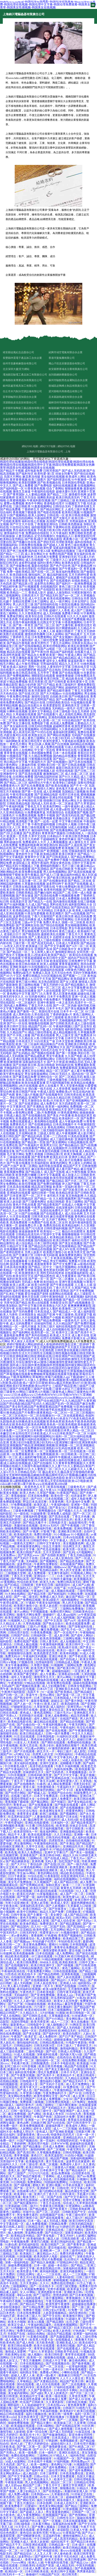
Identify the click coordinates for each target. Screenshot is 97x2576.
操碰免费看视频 (19, 2422)
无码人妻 (51, 1861)
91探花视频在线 (14, 1228)
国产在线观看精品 (65, 1246)
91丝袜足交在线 (82, 2494)
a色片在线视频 (28, 1085)
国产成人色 (25, 2090)
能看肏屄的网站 (44, 1790)
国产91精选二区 (79, 2446)
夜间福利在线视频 (29, 1989)
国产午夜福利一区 (71, 568)
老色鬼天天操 (65, 788)
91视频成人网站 (20, 809)
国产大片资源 (56, 1062)
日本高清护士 (9, 1189)
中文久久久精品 (82, 1733)
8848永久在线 (49, 1962)
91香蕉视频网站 (72, 622)
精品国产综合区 (20, 898)
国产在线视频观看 (37, 1980)
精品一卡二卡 (44, 1258)
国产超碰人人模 (53, 545)
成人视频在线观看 (63, 1590)
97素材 (30, 1602)
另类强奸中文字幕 (12, 2161)
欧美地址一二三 (50, 1231)
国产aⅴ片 (70, 1620)
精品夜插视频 (53, 1299)
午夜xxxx (55, 2532)
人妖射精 (19, 2431)
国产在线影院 (46, 589)
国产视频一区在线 (29, 1047)
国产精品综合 (23, 2553)
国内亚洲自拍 (78, 2313)
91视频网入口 (17, 1620)
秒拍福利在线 (65, 1065)
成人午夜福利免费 (71, 1121)
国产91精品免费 (33, 2307)
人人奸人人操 (83, 1278)
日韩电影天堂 (58, 1522)
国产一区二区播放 (62, 1278)
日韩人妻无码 (49, 1641)
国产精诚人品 (37, 1793)
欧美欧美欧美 (68, 1962)
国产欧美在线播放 (57, 785)
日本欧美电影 (46, 1992)
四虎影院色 (56, 1840)
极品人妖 (53, 2238)
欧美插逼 (83, 2063)
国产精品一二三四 (12, 553)
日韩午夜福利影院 (81, 2301)
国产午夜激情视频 (81, 1730)
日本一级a (35, 2220)
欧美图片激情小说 (55, 1252)
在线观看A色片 (27, 2191)
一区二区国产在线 (50, 2197)
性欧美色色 (7, 2342)
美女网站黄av (75, 2018)
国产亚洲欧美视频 (62, 2131)
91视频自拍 (32, 2259)
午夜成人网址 (74, 654)
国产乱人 (23, 2464)
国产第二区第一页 (29, 2446)
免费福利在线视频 (47, 1680)
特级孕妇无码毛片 (63, 2134)
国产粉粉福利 (57, 1593)
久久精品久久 (9, 999)
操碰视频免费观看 (26, 2411)
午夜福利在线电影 (43, 491)
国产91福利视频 (14, 904)
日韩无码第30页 (44, 2045)
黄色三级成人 (68, 931)
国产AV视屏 (31, 1531)
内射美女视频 (71, 530)
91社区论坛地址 (28, 1810)
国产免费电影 (43, 485)
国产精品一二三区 (65, 758)
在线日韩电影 (56, 1201)
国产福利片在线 (11, 1840)
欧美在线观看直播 (33, 1082)
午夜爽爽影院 (19, 690)
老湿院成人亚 (22, 862)
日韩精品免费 (58, 2223)
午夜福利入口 (23, 1588)
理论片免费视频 (52, 2259)
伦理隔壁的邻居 (68, 2140)
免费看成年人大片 (34, 842)
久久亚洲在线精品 (12, 812)
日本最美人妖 (63, 910)
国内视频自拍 (43, 1240)
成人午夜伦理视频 (72, 1870)
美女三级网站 (74, 1201)
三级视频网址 (19, 2286)
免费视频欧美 (69, 2440)
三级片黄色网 (35, 1778)
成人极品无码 (31, 1959)
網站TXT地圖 (47, 446)
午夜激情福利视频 (52, 1644)
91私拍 (81, 1998)
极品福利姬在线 (57, 574)
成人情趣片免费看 (27, 969)
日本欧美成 (8, 2446)
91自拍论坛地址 (20, 527)
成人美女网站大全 (36, 553)
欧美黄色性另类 (50, 619)
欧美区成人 (42, 1504)
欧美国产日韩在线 (20, 2538)
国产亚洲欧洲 (22, 2449)
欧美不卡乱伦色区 (67, 2556)
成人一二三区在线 (49, 2274)
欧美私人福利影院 (84, 910)
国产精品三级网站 (77, 2506)
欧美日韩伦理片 (32, 741)
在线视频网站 (86, 485)
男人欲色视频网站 (55, 871)
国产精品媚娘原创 (18, 1861)
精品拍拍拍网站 (23, 518)
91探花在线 (83, 2431)
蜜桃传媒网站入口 (75, 2535)
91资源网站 (73, 2206)
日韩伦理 (63, 2188)
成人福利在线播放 (84, 1837)
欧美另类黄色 (50, 1068)
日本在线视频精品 (32, 2363)
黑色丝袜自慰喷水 (43, 1739)
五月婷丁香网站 (56, 1219)
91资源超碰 (12, 2206)
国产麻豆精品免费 (24, 1076)
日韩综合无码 (62, 506)
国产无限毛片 (62, 518)
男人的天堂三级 (23, 604)
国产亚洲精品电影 (46, 794)
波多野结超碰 (27, 562)
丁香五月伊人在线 (40, 1005)
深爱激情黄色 (26, 2134)
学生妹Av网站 (26, 1873)
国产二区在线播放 (74, 2384)
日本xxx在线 (48, 1647)
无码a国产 (8, 1686)
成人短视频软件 (57, 1148)
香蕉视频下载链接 (24, 512)
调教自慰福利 (17, 1567)
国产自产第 (16, 2003)
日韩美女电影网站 (80, 1686)
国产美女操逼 (25, 895)
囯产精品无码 (49, 595)
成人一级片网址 (60, 601)
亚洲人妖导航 (40, 1902)
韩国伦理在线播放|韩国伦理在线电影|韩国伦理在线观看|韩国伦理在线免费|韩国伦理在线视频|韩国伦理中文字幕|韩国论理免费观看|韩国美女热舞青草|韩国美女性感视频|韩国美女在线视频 (47, 464)
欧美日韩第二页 (54, 678)
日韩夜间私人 (75, 833)
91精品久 (83, 2488)
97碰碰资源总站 (22, 1706)
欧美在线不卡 (27, 1974)
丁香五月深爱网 (81, 690)
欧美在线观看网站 (59, 598)
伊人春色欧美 (63, 2553)
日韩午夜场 (18, 1914)
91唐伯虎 (11, 2244)
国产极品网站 (40, 1801)
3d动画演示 (87, 1929)
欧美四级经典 (70, 1703)
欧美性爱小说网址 (33, 1017)
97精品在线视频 (35, 1683)
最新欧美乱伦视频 (53, 934)
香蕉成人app (65, 1995)
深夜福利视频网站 (82, 2158)
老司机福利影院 (29, 2244)
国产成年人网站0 (82, 1635)
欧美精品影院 (53, 539)
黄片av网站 (21, 1611)
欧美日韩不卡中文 (76, 1017)
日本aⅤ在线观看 (74, 1537)
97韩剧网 (52, 2440)
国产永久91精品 (42, 2039)
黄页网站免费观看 (12, 610)
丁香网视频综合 (46, 1510)
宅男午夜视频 (56, 2289)
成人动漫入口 (71, 1174)
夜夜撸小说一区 (73, 539)
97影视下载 (48, 1531)
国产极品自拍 (25, 649)
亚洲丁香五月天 (85, 2009)
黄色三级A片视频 (27, 1094)
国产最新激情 (9, 984)
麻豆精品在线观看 (46, 1721)
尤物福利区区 (13, 1068)
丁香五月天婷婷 (84, 631)
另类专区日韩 (44, 1585)
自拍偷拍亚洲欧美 (46, 1870)
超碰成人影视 (40, 1920)
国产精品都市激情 (59, 690)
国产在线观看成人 (52, 1213)
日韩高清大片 (30, 595)
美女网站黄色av (10, 2473)
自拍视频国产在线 (52, 2214)
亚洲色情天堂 (71, 705)
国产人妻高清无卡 (40, 937)
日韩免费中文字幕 (80, 961)
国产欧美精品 (64, 1692)
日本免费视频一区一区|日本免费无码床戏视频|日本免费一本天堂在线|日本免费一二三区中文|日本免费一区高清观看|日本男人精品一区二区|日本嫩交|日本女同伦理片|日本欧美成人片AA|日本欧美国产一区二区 (48, 1430)
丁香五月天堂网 (22, 1576)
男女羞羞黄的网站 (58, 2512)
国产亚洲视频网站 (78, 1100)
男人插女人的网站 (80, 1163)
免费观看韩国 (68, 1068)
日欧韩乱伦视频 (77, 2402)
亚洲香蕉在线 (33, 1270)
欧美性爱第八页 (68, 1781)
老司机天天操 (56, 1195)
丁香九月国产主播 (12, 1561)
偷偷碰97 (32, 2574)
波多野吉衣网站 (44, 583)
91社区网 (88, 2425)
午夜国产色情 (43, 2116)
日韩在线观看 (83, 1207)
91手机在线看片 (73, 2185)
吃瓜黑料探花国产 (20, 1816)
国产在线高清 (86, 1326)
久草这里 (89, 2298)
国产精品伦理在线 (13, 2280)
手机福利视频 (49, 2411)
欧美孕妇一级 (23, 2194)
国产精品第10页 (23, 583)
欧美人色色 (28, 1492)
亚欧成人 (11, 2556)
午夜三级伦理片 (77, 2214)
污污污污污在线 (39, 2173)
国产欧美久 (53, 1968)
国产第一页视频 (66, 1053)
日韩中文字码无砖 (46, 779)
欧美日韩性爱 (54, 2354)
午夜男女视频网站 (43, 1207)
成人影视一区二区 (49, 720)
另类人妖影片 (33, 1252)
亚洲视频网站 (9, 1085)
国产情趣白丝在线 (24, 542)
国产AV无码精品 (42, 910)
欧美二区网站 (29, 1166)
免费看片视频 (32, 2310)
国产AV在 (75, 2093)
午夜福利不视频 (11, 2301)
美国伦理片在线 (49, 1011)
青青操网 (37, 1935)
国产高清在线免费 (46, 895)
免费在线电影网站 (23, 2455)
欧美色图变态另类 (46, 1653)
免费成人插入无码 (52, 1596)
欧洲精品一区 (9, 1326)
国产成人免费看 (23, 485)
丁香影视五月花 (17, 598)
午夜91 (38, 1703)
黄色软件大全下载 (27, 854)
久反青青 (80, 2422)
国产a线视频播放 (80, 1302)
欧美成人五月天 (60, 1335)
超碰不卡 (46, 1849)
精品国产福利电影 (62, 652)
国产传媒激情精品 (55, 2434)
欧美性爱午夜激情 (58, 2304)
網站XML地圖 (30, 446)
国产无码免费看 (23, 1311)
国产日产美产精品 (71, 2036)
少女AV (68, 2099)
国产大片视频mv (51, 693)
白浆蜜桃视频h (16, 500)
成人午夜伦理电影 (27, 663)
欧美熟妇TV (68, 2411)
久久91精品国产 (63, 1323)
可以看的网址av (36, 2428)
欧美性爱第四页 (81, 726)
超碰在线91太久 (62, 2443)
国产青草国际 (16, 494)
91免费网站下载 (42, 1757)
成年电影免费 (33, 470)
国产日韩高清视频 (74, 764)
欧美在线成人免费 (55, 2399)
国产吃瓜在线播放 (49, 1549)
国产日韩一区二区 (12, 1694)
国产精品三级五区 (60, 2327)
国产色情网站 (83, 2039)
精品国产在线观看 (76, 2066)
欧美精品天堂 (58, 1109)
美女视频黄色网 (74, 1543)
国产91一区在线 (17, 1023)
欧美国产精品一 (58, 955)
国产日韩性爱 (57, 681)
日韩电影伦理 (65, 607)
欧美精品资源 (65, 1192)
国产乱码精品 (22, 1053)
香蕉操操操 (19, 1495)
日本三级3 (6, 2072)
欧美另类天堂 (77, 1252)
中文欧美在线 (9, 1905)
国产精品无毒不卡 (35, 1522)
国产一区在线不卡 (66, 1632)
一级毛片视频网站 (65, 1267)
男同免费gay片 (81, 2461)
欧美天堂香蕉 (54, 2559)
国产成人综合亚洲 (63, 1920)
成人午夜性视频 (76, 1172)
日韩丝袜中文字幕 (52, 1038)
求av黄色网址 (20, 1935)
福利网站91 (76, 2247)
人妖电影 (32, 1638)
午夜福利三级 (40, 1590)
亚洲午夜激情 (46, 1002)
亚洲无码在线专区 (19, 1169)
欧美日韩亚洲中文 (43, 1965)
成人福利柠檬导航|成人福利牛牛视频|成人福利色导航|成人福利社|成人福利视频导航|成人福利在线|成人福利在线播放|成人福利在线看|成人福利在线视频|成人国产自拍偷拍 (47, 1460)
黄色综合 (26, 2532)
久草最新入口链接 (24, 987)
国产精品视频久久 (77, 984)
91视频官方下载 (75, 503)
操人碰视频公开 (58, 2024)
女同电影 (10, 2378)
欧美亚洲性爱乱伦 (43, 2027)
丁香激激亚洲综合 (46, 524)
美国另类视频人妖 (43, 770)
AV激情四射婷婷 (59, 1748)
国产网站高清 (20, 1579)
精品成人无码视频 (12, 1056)
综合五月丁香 (40, 1617)
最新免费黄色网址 (71, 1255)
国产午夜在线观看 (62, 1284)
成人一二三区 (60, 2021)
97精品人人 (61, 2455)
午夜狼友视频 (14, 2482)
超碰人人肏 (19, 1819)
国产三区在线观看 (37, 1998)
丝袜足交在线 (78, 1825)
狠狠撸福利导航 (42, 1528)
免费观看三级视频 (32, 2102)
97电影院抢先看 (11, 2197)
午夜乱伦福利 (22, 699)
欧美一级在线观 (56, 2396)
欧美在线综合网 (36, 2009)
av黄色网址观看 (23, 1112)
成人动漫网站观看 (35, 1519)
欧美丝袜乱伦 (49, 1281)
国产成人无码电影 (69, 2027)
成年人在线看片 (49, 1085)
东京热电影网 (74, 1195)
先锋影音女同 (59, 1302)
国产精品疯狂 (83, 1692)
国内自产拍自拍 (78, 958)
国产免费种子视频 (56, 860)
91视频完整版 (9, 2102)
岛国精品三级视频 (74, 791)
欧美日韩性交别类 (68, 589)
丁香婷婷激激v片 (61, 1014)
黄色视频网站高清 (34, 2247)
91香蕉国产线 (72, 2532)
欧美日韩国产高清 (29, 1552)
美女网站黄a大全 (36, 1127)
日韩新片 (69, 2408)
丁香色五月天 (33, 806)
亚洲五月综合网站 (33, 1070)
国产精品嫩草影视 (49, 2408)
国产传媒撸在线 (20, 565)
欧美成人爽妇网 (11, 2146)
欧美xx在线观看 (38, 1302)
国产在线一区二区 (43, 571)
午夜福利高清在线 (13, 1971)
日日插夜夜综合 (25, 1938)
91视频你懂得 (70, 1932)
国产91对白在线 (41, 732)
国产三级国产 (17, 2173)
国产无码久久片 (79, 1228)
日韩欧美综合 (25, 949)
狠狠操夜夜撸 (74, 488)
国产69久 (37, 1498)
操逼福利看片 (77, 660)
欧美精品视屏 (49, 854)
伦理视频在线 (17, 2220)
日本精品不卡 (56, 836)
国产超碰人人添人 (32, 2512)
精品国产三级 (32, 2485)
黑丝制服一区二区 (12, 1329)
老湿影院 (63, 2529)
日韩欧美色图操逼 (71, 524)
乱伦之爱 (72, 2321)
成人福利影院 (86, 1311)
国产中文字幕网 (54, 946)
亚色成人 (42, 2131)
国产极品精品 (55, 1180)
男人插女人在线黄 (23, 1341)
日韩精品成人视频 (67, 1662)
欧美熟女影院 (71, 562)
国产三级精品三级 (63, 500)
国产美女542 (57, 1507)
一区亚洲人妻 (81, 1671)
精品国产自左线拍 (49, 669)
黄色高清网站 (56, 1127)
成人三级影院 (83, 1293)
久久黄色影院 (55, 2402)
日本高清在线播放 (16, 1267)
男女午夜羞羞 (55, 1056)
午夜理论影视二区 (12, 1602)
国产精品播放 (32, 2146)
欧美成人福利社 (17, 666)
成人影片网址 (86, 1133)
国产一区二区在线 (52, 2366)
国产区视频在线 (76, 1047)
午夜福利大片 (37, 761)
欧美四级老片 (79, 978)
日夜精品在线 (55, 2229)
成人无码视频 (23, 1983)
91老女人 (20, 1742)
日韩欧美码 (27, 2565)
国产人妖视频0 (56, 1905)
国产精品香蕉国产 (49, 1204)
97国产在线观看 (17, 758)
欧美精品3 (86, 2128)
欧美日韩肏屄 (62, 1240)
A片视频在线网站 (82, 738)
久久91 (45, 2283)
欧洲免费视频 (83, 583)
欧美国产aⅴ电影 (44, 649)
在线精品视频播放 (16, 1888)
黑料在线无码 (59, 904)
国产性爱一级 (26, 1897)
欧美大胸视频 (73, 1154)
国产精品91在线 (35, 702)
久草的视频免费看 (40, 753)
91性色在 (11, 1974)
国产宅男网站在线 (32, 1885)
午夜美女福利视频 (48, 1602)
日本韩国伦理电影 (74, 482)
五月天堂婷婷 (52, 1552)
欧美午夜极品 (30, 874)
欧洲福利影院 (23, 1870)
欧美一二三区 (72, 1885)
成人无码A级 (69, 1819)
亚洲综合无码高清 (36, 1109)
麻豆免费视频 (17, 2113)
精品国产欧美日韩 (72, 2381)
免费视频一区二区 (82, 1106)
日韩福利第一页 (42, 1635)
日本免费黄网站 (41, 637)
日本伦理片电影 (11, 2440)
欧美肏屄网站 (52, 806)
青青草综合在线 (66, 750)
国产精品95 (59, 1980)
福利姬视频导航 (41, 527)
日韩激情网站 (16, 559)
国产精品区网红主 (52, 509)
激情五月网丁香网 (43, 2419)
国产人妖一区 (23, 1703)
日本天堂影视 (65, 1041)
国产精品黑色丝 (44, 1276)
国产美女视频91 (63, 637)
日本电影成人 (77, 1507)
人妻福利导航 (27, 764)
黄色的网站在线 (48, 1873)
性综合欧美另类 (28, 1582)
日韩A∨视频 (8, 1662)
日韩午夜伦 (68, 2194)
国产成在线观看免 (52, 2217)
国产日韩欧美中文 (65, 949)
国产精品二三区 (57, 494)
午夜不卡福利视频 (67, 1766)
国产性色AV (87, 2509)
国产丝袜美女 (58, 1908)
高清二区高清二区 (52, 2497)
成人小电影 (88, 1897)
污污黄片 (40, 2006)
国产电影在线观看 (49, 512)
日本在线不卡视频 (40, 2461)
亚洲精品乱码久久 (75, 2137)
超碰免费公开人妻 (30, 1225)
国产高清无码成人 (43, 943)
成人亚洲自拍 (64, 1558)
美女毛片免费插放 (20, 1882)
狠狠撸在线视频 (38, 1023)
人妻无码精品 (25, 536)
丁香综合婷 (35, 1864)
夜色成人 (26, 1712)
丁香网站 (49, 2176)
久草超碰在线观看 (24, 714)
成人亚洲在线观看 (19, 1059)
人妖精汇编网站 (85, 2235)
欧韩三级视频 (49, 1813)
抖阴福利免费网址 (56, 2182)
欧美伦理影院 (27, 568)
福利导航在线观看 (50, 1166)
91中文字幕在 (9, 2512)
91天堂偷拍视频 (56, 827)
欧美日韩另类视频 (77, 836)
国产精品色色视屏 (72, 1561)
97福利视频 (62, 2461)
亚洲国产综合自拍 (60, 1793)
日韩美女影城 (69, 1151)
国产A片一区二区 (77, 946)
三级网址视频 (72, 1638)
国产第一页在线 (32, 791)
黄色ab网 (23, 2122)
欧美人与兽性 (9, 1314)
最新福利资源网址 (65, 732)
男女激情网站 (23, 1843)
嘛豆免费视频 (50, 1629)
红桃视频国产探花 (55, 2515)
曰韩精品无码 (35, 2226)
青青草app (20, 1804)
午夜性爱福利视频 (43, 824)
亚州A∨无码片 (50, 1525)
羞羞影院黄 (8, 2535)
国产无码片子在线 (26, 1558)
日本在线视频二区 (57, 1498)
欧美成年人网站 (76, 476)
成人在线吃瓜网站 (71, 714)
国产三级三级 (81, 2307)
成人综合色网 (74, 1213)
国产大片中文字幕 (66, 1775)
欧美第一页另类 (17, 836)
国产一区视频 (52, 2521)
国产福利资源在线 (59, 479)
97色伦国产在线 (29, 1338)
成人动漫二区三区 (77, 773)
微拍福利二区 (37, 574)
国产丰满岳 (67, 1843)
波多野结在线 (22, 916)
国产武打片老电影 (77, 1270)
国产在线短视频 (69, 672)
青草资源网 (87, 2048)
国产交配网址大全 (54, 1047)
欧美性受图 (41, 1929)
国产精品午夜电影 (19, 643)
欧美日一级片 (66, 1650)
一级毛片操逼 (27, 1326)
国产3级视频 (65, 1965)
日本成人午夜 (79, 2529)
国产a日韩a (44, 2330)
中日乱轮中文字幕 (23, 1549)
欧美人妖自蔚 (13, 1201)
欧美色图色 (8, 2497)
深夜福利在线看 (47, 2054)
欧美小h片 (49, 2568)
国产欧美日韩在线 (59, 877)
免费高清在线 (52, 1225)
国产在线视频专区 (51, 1094)
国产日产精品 (46, 684)
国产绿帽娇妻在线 (29, 2535)
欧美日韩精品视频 (75, 2547)
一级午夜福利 (71, 806)
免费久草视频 (34, 1154)
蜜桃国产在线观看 (68, 577)
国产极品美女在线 (80, 966)
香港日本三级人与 (29, 2315)
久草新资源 (41, 1706)
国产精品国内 (20, 1926)
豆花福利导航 (52, 2535)
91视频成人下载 (29, 865)
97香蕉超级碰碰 (32, 958)
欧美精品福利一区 (20, 2348)
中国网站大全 (19, 1088)
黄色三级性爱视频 (33, 1180)
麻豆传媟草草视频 (62, 1216)
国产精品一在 (43, 1198)
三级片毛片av (63, 1712)
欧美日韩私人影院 (12, 2226)
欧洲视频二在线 (57, 851)
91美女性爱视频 (35, 913)
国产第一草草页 (23, 625)
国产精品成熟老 (35, 1056)
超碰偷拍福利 (61, 1671)
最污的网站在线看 (51, 2191)
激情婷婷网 (38, 2149)
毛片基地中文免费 (78, 1501)
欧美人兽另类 (84, 1519)
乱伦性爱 (46, 1947)
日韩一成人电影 (81, 892)
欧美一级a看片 (47, 2375)
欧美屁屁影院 (59, 961)
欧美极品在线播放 (24, 990)
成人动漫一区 (16, 851)
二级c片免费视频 (45, 1112)
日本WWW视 (59, 2143)
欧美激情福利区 (44, 2277)
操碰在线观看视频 (85, 1683)
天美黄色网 (56, 1501)
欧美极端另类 (35, 2161)
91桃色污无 (84, 2408)
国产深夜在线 (46, 886)
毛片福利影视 (13, 678)
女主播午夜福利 (59, 1573)
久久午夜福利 (59, 533)
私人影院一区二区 (26, 2488)
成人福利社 (58, 1706)
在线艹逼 (60, 1588)
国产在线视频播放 (72, 1807)
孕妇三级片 (65, 1751)
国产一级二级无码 (26, 1596)
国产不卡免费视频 (82, 1290)
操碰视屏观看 (40, 1290)
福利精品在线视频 (82, 744)
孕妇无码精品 (19, 1097)
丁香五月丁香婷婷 (23, 1781)
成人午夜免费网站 (29, 2515)
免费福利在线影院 (37, 533)
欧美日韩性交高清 (81, 2220)
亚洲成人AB (68, 1983)
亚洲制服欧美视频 (12, 1825)
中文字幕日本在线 (71, 1050)
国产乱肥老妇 (32, 833)
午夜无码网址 (78, 1724)
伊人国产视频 (71, 1183)
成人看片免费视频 (83, 1070)
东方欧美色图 (45, 2342)
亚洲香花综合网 (69, 1674)
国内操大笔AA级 (39, 550)
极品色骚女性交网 (77, 2191)
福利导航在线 (22, 1290)
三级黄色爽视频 (23, 1510)
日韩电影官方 (9, 2298)
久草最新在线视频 (33, 883)
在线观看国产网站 (34, 1148)
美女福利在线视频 (53, 476)
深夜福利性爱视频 (71, 640)
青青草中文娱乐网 (49, 1537)
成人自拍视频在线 (58, 1329)
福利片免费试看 (76, 1959)
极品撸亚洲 (36, 1819)
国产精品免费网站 (83, 857)
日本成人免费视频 (68, 898)
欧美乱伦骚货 (39, 1888)
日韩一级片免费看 (58, 1733)
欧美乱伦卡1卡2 (31, 2434)
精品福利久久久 (26, 767)
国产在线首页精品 (58, 907)
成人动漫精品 (66, 2176)
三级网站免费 (73, 1665)
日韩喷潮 (27, 1585)
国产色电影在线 (48, 2550)
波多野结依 (25, 1564)
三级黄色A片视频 (64, 2167)
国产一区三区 (82, 1513)
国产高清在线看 (59, 1516)
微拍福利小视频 (50, 2081)
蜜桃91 (53, 1944)
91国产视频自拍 (28, 2140)
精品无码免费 (83, 916)
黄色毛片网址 (19, 744)
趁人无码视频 (52, 613)
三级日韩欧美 (22, 506)
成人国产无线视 (54, 1172)
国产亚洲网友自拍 (27, 925)
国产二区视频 (56, 2149)
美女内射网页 (27, 940)
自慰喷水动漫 (62, 937)
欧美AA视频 (36, 2321)
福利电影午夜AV (51, 1189)
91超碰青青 (38, 1513)
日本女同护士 (80, 601)
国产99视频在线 (79, 696)
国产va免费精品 (66, 699)
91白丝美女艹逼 (44, 1041)
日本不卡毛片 (55, 1008)
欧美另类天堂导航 (43, 1668)
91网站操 (26, 1899)
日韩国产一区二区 (84, 2512)
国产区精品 (12, 1585)
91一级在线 (22, 1513)
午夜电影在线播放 (74, 741)
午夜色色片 (28, 1992)
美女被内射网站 (77, 1709)
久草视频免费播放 (49, 2152)
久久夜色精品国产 (71, 729)
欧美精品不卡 (66, 2075)
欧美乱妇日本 (59, 1157)
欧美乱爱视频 (82, 2057)
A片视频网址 (85, 1552)
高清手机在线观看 (41, 1766)
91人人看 (82, 1891)
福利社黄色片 (25, 2105)
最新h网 (88, 1941)
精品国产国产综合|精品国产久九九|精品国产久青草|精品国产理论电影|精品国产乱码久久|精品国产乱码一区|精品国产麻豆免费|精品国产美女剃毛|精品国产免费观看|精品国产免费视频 (48, 1403)
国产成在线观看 (28, 2497)
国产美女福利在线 (16, 726)
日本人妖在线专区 (46, 1983)
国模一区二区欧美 (73, 922)
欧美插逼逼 (47, 1917)
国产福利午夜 (35, 2470)
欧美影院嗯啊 (27, 482)
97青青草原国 (23, 1608)
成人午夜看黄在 (66, 1276)
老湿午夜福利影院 (80, 1222)
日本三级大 (65, 2045)
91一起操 (47, 1692)
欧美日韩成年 (86, 2075)
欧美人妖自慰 (49, 1605)
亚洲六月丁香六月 (46, 2194)
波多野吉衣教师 (79, 559)
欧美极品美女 (62, 818)
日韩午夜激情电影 (52, 1296)
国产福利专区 (25, 473)
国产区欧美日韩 (73, 1189)
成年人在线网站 (23, 750)
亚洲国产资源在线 (26, 2250)
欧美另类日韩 (66, 2449)
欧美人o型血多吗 (36, 955)
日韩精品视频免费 (49, 848)
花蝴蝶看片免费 (71, 1763)
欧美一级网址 (40, 2464)
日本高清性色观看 (29, 2399)
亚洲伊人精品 (77, 1157)
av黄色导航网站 (50, 2200)
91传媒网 (6, 1953)
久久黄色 (89, 2164)
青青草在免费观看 (49, 2509)
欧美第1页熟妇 (59, 1290)
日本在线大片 (84, 2428)
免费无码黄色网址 (72, 2253)
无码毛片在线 (49, 1050)
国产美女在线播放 (71, 1243)
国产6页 (65, 2096)
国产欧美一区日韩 (22, 1258)
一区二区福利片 (26, 1002)
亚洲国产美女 (37, 1097)
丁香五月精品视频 (79, 1555)
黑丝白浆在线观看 (23, 2529)
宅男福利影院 (49, 663)
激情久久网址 (46, 788)
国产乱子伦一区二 (73, 1629)
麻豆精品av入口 (47, 2253)
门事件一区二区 (29, 747)
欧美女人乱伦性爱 (66, 2001)
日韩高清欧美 (70, 2238)
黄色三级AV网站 (26, 981)
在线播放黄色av (10, 1017)
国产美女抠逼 (32, 2033)
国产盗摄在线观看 (61, 1899)
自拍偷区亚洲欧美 (12, 1846)
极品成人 (17, 2559)
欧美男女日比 (49, 1145)
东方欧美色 (8, 2515)
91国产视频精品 (17, 515)
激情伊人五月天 (26, 628)
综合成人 (69, 2203)
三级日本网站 (9, 747)
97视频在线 (26, 1662)
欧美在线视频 (56, 1486)
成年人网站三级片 (46, 1718)
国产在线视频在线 (34, 1115)
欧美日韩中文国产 (55, 958)
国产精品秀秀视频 (40, 818)
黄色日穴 (37, 2155)
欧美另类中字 (49, 1020)
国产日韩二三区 (84, 770)
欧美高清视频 (9, 2137)
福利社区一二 (31, 1068)
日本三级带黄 (49, 2473)
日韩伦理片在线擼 (26, 1709)
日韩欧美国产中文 (74, 2211)
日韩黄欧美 (74, 1911)
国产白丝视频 (60, 744)
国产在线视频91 (57, 761)
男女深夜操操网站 (36, 1073)
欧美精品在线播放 (83, 1082)
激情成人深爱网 (16, 2351)
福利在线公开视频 (33, 521)
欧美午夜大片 (29, 2087)
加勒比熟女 (53, 1885)
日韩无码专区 (29, 1932)
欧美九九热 (48, 1582)
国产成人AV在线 (80, 2399)
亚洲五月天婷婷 (31, 2369)
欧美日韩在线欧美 (27, 964)
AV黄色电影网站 (31, 1867)
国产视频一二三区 (75, 975)
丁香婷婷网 (19, 2143)
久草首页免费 (78, 2396)
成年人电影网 (22, 548)
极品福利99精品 (70, 874)
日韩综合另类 (80, 598)
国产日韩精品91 (78, 1109)
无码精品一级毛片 (64, 708)
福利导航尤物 (86, 1005)
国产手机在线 (78, 1656)
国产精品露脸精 (71, 1923)
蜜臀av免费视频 (14, 503)
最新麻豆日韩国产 (70, 2375)
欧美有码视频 (53, 889)
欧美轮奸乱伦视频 (23, 1689)
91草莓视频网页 (11, 1629)
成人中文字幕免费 (74, 987)
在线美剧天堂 (19, 901)
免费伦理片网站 (61, 1611)
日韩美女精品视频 (24, 886)
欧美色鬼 (11, 1852)
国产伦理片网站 (16, 1793)
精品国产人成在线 (71, 845)
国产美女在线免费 (83, 809)
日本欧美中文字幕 (52, 2170)
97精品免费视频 (17, 681)
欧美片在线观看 (44, 2345)
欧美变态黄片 (22, 928)
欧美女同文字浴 (23, 1276)
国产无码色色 (55, 1772)
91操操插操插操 (71, 1605)
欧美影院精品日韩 (49, 2268)
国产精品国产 (85, 1843)
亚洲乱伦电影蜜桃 (37, 1822)
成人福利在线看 (31, 2298)
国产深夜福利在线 (81, 1626)
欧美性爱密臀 (29, 1647)
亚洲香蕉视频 (22, 1207)
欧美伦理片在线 (10, 1070)
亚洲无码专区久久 (12, 996)
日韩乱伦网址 (26, 2274)
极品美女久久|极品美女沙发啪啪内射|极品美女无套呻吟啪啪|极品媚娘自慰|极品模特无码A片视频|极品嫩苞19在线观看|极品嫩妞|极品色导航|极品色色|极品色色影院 (48, 1475)
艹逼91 (32, 2351)
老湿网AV (23, 1920)
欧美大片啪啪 (17, 2321)
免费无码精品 (26, 2330)
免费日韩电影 (43, 1534)
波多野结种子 (55, 883)
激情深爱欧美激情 (55, 1950)
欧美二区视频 (49, 2164)
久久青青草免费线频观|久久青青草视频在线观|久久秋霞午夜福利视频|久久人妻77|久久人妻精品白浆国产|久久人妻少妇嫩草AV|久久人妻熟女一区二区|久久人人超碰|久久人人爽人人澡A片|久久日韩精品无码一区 (47, 1468)
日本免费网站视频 (27, 1050)
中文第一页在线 (44, 750)
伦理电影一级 (85, 1249)
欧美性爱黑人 (52, 741)
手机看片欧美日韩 (49, 530)
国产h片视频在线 (16, 2209)
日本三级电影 (62, 711)
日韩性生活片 (66, 2518)
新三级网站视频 (29, 984)
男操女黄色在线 (60, 862)
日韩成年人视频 (66, 824)
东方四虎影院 (68, 1103)
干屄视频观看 (39, 1611)
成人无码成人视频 (55, 2220)
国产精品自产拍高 (32, 2304)
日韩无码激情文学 (13, 2336)
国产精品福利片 (76, 2170)
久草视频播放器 (77, 1772)
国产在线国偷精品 (30, 646)
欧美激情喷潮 (13, 1062)
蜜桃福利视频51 (50, 865)
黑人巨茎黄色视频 (65, 993)
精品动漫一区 (83, 637)
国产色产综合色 (60, 565)
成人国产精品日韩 (66, 1882)
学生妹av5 (18, 1507)
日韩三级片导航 (86, 2277)
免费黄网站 (35, 2182)
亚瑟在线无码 (43, 1287)
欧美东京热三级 (10, 800)
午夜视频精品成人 (37, 1237)
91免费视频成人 (35, 1329)
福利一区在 (30, 2030)
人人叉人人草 (43, 2553)
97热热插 (79, 2330)
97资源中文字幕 (50, 1234)
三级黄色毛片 (76, 1486)
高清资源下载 (83, 1314)
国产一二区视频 (68, 2419)
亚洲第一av (32, 2119)
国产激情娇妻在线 (55, 2446)
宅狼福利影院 (77, 851)
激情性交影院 (40, 696)
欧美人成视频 (49, 964)
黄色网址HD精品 (11, 860)
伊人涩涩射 (16, 2259)
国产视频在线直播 (28, 1686)
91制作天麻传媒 (62, 1579)
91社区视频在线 (51, 975)
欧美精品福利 (71, 1225)
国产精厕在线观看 (19, 868)
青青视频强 (74, 2298)
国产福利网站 (22, 1332)
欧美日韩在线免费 (20, 2345)
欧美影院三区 (20, 1650)
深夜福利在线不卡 (34, 1062)
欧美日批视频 (86, 2411)
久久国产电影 (74, 1056)
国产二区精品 (10, 2289)
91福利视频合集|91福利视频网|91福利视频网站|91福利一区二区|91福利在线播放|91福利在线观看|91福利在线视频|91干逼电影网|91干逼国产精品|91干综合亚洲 (48, 1438)
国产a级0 (37, 2393)
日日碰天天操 (40, 961)
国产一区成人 (84, 1558)
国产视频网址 (49, 1561)
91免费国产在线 (38, 1222)
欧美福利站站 (59, 966)
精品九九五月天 (69, 663)
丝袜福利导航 (43, 1323)
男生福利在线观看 (24, 530)
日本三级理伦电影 (75, 2250)
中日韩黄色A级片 (16, 1766)
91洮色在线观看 (78, 1136)
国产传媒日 (59, 1801)
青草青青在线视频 (16, 753)
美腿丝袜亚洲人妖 (76, 2491)
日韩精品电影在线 (74, 940)
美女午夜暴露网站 (17, 1665)
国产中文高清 (53, 1620)
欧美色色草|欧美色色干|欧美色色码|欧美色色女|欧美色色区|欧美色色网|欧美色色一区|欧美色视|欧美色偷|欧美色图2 (48, 1424)
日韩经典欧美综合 (58, 702)
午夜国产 (17, 2036)
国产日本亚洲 (13, 1195)
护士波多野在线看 (54, 2119)
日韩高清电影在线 (20, 2006)
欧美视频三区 (71, 848)
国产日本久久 (71, 990)
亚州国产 (20, 2078)
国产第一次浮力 (25, 2188)
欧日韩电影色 (16, 889)
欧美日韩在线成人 (32, 1733)
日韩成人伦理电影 (70, 2051)
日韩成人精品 (13, 877)
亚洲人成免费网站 (57, 1715)
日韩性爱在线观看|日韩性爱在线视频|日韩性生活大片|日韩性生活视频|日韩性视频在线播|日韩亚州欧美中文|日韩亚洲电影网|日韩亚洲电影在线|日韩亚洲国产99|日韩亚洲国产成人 (47, 1355)
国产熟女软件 (23, 1697)
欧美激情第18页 (28, 1489)
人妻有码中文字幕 (59, 666)
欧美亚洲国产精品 (46, 1118)
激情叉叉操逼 (22, 491)
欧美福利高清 (23, 1534)
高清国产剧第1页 (57, 521)
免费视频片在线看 (12, 1127)
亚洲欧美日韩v (74, 2292)
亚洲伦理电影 (83, 1528)
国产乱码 (69, 1552)
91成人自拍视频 (75, 747)
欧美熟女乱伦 (37, 735)
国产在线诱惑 (46, 767)
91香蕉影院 (51, 1876)
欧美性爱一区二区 (43, 1332)
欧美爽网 (6, 1736)
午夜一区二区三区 (49, 987)
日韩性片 (84, 1986)
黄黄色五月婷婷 (71, 1888)
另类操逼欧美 (78, 521)
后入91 (35, 1926)
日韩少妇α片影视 (54, 2310)
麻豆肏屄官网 (40, 809)
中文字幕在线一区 (12, 2223)
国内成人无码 (40, 803)
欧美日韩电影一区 (78, 2012)
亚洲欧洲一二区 (50, 2250)
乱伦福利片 (52, 1819)
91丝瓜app (74, 1588)
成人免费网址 (46, 919)
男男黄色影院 (86, 2571)
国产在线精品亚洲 (68, 2425)
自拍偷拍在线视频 (78, 1840)
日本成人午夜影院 (68, 943)
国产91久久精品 (69, 776)
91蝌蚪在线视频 (17, 711)
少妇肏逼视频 (26, 2509)
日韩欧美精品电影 (19, 803)
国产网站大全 (40, 1579)
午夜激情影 (15, 1683)
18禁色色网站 (86, 2449)
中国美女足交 (86, 699)
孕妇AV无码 (35, 2069)
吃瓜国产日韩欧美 (32, 2402)
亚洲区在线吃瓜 (69, 2452)
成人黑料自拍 (22, 1014)
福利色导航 (78, 2455)
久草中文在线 (37, 836)
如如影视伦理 (78, 1522)
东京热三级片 (46, 1326)
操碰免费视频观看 (17, 1528)
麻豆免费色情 (14, 2009)
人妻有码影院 (65, 2277)
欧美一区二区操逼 (62, 803)
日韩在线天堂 (80, 666)
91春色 (41, 1784)
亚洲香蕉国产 (29, 1855)
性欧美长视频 (46, 1977)
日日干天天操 (42, 978)
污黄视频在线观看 (40, 758)
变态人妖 (7, 2526)
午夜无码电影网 (56, 2301)
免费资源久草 (49, 1923)
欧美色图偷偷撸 (24, 1953)
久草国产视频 (46, 1492)
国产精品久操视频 (43, 2262)
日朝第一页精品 (37, 1507)
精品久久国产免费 (52, 1911)
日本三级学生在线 (69, 1576)
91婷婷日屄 (67, 2226)
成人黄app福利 (67, 1614)
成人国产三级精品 (83, 610)
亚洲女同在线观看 (61, 797)
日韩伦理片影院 (19, 1632)
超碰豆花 (57, 1700)
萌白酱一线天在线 (40, 1088)
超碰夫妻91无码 (66, 491)
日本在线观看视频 (75, 2521)
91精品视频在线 (78, 1142)
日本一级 (40, 2265)
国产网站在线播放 (59, 735)
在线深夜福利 (65, 1207)
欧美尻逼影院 (54, 2155)
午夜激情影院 (86, 1124)
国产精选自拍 (31, 934)
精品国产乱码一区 (40, 1026)
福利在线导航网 (25, 2072)
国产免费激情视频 (40, 1567)
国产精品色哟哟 (49, 1974)
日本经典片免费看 (46, 556)
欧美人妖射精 (40, 2541)
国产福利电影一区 (12, 488)
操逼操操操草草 (29, 1231)
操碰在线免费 (86, 2518)
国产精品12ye (80, 2562)
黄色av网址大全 (72, 800)
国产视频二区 (16, 1299)
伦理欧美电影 (65, 542)
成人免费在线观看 (52, 747)
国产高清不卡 (46, 2075)
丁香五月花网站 (60, 643)
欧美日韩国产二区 (53, 2244)
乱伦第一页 (89, 1968)
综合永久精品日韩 (59, 1097)
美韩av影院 (75, 2107)
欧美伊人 (54, 1760)
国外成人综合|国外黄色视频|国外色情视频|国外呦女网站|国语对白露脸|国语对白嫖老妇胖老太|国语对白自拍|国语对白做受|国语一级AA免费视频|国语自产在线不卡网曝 (48, 1368)
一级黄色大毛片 (11, 2568)
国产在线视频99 (38, 797)
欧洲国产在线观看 (74, 1317)
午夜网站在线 (62, 527)
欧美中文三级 (65, 1332)
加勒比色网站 (36, 2333)
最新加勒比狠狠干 (68, 1745)
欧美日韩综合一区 (38, 2167)
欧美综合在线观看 (81, 955)
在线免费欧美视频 (74, 2060)
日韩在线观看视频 (65, 1971)
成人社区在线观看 (48, 2384)
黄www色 (43, 2134)
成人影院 (80, 1751)
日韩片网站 (81, 1917)
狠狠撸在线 (68, 2488)
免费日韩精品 (31, 975)
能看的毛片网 (16, 2069)
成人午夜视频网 (66, 1133)
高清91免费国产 (29, 1189)
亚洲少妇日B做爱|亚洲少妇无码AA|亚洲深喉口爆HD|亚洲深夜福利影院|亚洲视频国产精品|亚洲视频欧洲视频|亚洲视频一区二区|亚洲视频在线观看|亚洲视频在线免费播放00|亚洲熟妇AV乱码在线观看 (48, 1445)
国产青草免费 (40, 1157)
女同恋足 (84, 2030)
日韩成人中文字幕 (55, 2360)
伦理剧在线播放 (47, 568)
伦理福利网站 (49, 729)
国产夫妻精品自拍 (46, 2381)
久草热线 (86, 1781)
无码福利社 (22, 1995)
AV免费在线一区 (74, 2087)
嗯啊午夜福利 (46, 628)
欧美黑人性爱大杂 (41, 2339)
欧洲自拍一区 (14, 2571)
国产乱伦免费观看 (33, 785)
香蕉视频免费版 (14, 1172)
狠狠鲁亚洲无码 (10, 660)
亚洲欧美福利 (19, 966)
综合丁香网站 (55, 488)
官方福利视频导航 (58, 1082)
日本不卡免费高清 (59, 996)
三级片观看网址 (86, 550)
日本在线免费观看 (29, 2313)
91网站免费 (76, 1593)
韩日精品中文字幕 (16, 761)
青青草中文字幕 (35, 857)
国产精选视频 (37, 687)
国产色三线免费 (17, 550)
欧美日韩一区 (24, 1680)
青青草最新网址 (69, 964)
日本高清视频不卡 (65, 1124)
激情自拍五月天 (75, 1130)
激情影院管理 (14, 2119)
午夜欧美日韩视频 (52, 2206)
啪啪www (60, 1567)
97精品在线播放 (64, 1849)
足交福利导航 (14, 1998)
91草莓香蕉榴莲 (77, 2369)
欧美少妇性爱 (40, 1284)
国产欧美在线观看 (43, 1035)
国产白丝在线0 (25, 1151)
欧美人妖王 (52, 1703)
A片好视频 (47, 2012)
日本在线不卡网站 (66, 2390)
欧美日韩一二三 (81, 518)
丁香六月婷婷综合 (37, 2443)
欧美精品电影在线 (20, 1721)
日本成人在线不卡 (66, 2503)
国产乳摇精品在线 (58, 1778)
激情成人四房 (87, 981)
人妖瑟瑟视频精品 (55, 2313)
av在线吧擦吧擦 (26, 669)
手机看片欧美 (20, 2063)
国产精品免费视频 (49, 1320)
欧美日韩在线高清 (12, 2428)
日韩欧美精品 (25, 892)
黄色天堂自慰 (30, 1296)
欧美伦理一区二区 (22, 2060)
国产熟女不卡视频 (12, 955)
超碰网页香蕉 (62, 726)
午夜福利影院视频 (39, 500)
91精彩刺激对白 (81, 592)
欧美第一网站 (55, 654)
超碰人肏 (14, 2107)
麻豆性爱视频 (74, 2003)
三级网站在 (35, 1858)
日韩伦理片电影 (66, 1059)
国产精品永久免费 (33, 654)
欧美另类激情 (37, 690)
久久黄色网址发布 (24, 788)
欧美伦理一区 (60, 1495)
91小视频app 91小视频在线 (72, 1534)
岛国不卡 (33, 1692)
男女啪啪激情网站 (77, 925)
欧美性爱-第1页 (44, 473)
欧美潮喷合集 (34, 889)
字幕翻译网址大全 (74, 999)
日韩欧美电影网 (16, 1879)
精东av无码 (64, 1917)
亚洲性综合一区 (47, 1076)
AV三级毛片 (28, 2550)
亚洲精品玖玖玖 (74, 1846)
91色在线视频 (23, 1891)
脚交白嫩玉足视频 (19, 708)
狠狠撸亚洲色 (27, 720)
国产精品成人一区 (65, 1311)
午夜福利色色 (25, 556)
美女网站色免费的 (20, 2096)
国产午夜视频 (70, 1525)
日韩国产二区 (80, 1097)
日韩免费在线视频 (30, 545)
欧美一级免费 (28, 2452)
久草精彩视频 (20, 1590)
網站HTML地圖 (66, 446)
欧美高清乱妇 (9, 940)
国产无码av (85, 1920)
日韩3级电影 (22, 2523)
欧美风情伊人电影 (46, 2256)
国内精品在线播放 (65, 756)
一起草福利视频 (77, 2366)
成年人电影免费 (82, 1498)
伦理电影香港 (16, 1237)
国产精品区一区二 (19, 952)
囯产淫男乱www (29, 1555)
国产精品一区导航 (36, 610)
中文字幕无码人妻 (66, 1757)
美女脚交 (56, 1914)
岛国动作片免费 (65, 2116)
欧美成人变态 (60, 1902)
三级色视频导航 (57, 1079)
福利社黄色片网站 (49, 562)
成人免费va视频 (18, 2494)
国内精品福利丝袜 (46, 776)
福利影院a (85, 1983)
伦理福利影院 (44, 1662)
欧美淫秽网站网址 (43, 1059)
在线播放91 (53, 1846)
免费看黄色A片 (10, 785)
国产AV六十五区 (11, 975)
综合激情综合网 (85, 1489)
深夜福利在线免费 (65, 2523)
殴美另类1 (30, 2197)
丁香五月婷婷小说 (52, 984)
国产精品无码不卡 (75, 2081)
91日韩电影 (18, 2182)
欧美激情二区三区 (71, 1308)
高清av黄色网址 (35, 1079)
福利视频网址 (70, 1599)
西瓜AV (75, 1540)
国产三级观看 (55, 1017)
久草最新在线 (60, 2494)
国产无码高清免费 (39, 2280)
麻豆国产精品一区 (78, 1596)
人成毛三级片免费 (77, 509)
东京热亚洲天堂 (28, 2417)
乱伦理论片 (72, 2259)
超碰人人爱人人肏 (23, 2375)
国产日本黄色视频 (81, 2295)
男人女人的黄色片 (56, 2393)
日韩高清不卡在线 (46, 1727)
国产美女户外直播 (59, 1115)
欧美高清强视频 (50, 1638)
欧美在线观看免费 (78, 1623)
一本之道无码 (65, 1002)
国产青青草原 (76, 2244)
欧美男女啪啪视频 (12, 2018)
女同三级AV (12, 2066)
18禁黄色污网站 (75, 969)
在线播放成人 (86, 1267)
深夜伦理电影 (86, 782)
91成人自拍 (8, 2500)
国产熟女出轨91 (53, 1623)
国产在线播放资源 (55, 880)
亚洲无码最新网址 (72, 2271)
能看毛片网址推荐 (29, 1614)
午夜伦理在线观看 (22, 794)
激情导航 (6, 2431)
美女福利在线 (83, 553)
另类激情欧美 (46, 1787)
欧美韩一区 (35, 2357)
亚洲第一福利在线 (85, 2333)
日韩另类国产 (52, 470)
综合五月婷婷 (80, 711)
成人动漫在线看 (32, 678)
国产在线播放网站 (62, 830)
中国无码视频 (19, 818)
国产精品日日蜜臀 (38, 2437)
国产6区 (51, 2051)
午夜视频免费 (20, 2241)
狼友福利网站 (49, 1831)
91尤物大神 (62, 1956)
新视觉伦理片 (83, 625)
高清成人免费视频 (62, 723)
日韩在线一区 (56, 515)
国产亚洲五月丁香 (19, 824)
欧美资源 (62, 1825)
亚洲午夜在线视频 (71, 1281)
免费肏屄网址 (16, 616)
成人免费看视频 (36, 2223)
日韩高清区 (45, 2001)
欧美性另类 (40, 2532)
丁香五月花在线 (50, 2203)
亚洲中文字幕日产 (56, 1852)
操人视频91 (36, 2354)
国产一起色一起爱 (46, 821)
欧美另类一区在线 (75, 1549)
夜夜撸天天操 (84, 2339)
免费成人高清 (41, 972)
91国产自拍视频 (29, 1213)
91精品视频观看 (53, 1959)
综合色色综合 (31, 2107)
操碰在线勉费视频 (43, 607)
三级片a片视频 (37, 1626)
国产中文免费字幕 (65, 1264)
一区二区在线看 (66, 649)
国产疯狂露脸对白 (23, 1537)
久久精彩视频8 (74, 1296)
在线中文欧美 (16, 1079)
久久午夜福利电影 (15, 687)
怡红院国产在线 (69, 1861)
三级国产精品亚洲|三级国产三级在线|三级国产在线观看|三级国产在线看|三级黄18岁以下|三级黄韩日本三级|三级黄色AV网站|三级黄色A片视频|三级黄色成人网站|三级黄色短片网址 (47, 1390)
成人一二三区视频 (65, 2128)
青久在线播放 (80, 2021)
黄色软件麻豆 (68, 839)
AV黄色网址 (31, 1629)
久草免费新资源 (17, 580)
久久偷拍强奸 (25, 640)
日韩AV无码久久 (60, 1073)
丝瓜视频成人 (34, 1299)
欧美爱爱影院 (52, 705)
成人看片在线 (80, 1335)
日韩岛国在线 (19, 937)
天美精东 (33, 1742)
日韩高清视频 (25, 1240)
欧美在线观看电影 (40, 1834)
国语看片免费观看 (22, 1264)
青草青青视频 (19, 479)
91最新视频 (65, 1489)
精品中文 (72, 1929)
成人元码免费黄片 (22, 1323)
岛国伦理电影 (20, 2021)
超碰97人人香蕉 (59, 610)
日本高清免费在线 (72, 2473)
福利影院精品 (74, 1029)
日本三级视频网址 (60, 2009)
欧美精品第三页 (74, 1938)
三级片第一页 (22, 943)
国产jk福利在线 (84, 830)
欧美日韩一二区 (11, 1944)
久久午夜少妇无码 (58, 738)
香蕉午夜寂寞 (34, 2559)
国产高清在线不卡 (34, 877)
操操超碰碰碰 (68, 779)
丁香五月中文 (52, 2485)
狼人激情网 (16, 2232)
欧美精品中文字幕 (32, 2396)
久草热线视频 (32, 1623)
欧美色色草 (45, 2387)
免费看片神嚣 (71, 613)
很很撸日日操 (52, 800)
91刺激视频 (25, 2256)
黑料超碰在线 (13, 842)
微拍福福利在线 (28, 2042)
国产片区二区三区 (77, 1180)
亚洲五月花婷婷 (11, 1522)
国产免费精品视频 (29, 1599)
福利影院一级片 (42, 1769)
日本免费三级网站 (26, 2318)
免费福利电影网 (29, 845)
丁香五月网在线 (84, 797)
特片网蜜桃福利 (66, 628)
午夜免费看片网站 (39, 1971)
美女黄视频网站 (29, 729)
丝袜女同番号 (64, 473)
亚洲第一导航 (80, 1504)
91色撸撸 (17, 2327)
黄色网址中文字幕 (19, 993)
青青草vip (52, 2226)
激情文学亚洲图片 (75, 2485)
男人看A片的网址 (19, 1986)
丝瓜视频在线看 (65, 2179)
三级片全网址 (75, 2229)
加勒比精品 (28, 2137)
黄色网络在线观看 (46, 1121)
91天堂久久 (22, 2526)
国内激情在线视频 (65, 901)
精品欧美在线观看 (17, 1956)
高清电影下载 (25, 821)
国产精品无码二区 (74, 889)
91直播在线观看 (38, 2336)
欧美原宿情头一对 (26, 1831)
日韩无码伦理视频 (40, 726)
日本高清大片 (25, 1041)
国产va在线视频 (75, 913)
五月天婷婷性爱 (79, 574)
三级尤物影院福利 (52, 1130)
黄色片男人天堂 (16, 2179)
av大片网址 (12, 2030)
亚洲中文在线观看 (30, 2378)
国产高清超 (88, 1947)
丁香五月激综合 (25, 2503)
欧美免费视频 (63, 1528)
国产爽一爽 (42, 1671)
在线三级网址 (45, 2105)
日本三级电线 (43, 1697)
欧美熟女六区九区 (55, 1305)
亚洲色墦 (38, 1861)
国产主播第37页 (23, 1255)
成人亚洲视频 (52, 791)
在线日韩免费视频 (46, 2048)
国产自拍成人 (69, 1659)
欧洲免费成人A (23, 978)
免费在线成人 (46, 577)
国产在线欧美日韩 (24, 1065)
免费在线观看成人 (22, 1121)
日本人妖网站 (55, 634)
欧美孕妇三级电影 (65, 782)
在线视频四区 (49, 586)
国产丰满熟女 (36, 1106)
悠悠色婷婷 (60, 2295)
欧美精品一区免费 (12, 1270)
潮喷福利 (13, 2405)
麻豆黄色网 (79, 1748)
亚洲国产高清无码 (12, 2470)
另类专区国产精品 (16, 1302)
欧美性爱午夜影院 (32, 1837)
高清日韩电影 (46, 1065)
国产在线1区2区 (29, 693)
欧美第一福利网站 (57, 1106)
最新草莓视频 (40, 1700)
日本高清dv (22, 2027)
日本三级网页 (83, 1237)
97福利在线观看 (65, 2387)
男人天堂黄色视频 (72, 1085)
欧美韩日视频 (71, 512)
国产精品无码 (9, 865)
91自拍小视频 (74, 2155)
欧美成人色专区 (54, 2113)
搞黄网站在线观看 (61, 1293)
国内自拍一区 (81, 1073)
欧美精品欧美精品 (62, 1237)
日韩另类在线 (73, 1094)
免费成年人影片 (71, 2164)
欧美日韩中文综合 (16, 1026)
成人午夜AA (48, 1489)
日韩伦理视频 (72, 2152)
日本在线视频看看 (16, 1261)
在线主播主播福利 (60, 2006)
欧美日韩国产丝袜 (24, 1091)
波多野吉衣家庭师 (78, 2161)
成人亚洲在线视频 (12, 913)
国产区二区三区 (44, 625)
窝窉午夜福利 (40, 862)
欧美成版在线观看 (23, 2425)
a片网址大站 (22, 1754)
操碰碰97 (49, 1614)
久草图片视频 (40, 1665)
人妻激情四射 (43, 1816)
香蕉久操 (14, 2170)
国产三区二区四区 (48, 2211)
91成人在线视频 (25, 2054)
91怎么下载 (84, 2283)
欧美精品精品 (22, 910)
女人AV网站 (28, 2292)
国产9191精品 (55, 2018)
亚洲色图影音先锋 (50, 2292)
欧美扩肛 (31, 2036)
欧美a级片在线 (68, 1647)
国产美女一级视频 (82, 1852)
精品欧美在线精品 (72, 1873)
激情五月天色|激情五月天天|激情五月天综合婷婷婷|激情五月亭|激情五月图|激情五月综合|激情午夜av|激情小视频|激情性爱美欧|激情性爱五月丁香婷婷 (48, 1362)
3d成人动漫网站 (16, 2461)
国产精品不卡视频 (12, 470)
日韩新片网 (38, 2122)
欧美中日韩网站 (28, 1911)
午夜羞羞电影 (23, 1718)
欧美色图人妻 (46, 2529)
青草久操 (29, 1787)
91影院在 (76, 2182)
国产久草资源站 (84, 803)
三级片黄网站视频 (37, 1177)
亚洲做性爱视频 (84, 1139)
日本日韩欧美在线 (37, 2571)
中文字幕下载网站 (12, 1008)
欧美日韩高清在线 (24, 672)
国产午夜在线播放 (19, 1163)
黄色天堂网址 (29, 1917)
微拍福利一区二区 (48, 2060)
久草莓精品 (25, 2381)
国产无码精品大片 (54, 2107)
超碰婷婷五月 (74, 687)
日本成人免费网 (53, 2146)
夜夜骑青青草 (43, 1264)
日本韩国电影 (46, 1736)
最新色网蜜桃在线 (83, 1902)
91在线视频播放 (10, 1142)
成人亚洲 (78, 2096)
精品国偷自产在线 (52, 1044)
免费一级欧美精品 (19, 571)
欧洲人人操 (35, 2562)
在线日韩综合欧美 (27, 1308)
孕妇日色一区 (86, 1053)
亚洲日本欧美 (58, 1656)
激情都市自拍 (9, 1733)
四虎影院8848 (48, 2030)
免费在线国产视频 (61, 553)
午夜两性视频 (23, 1659)
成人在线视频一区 (37, 559)
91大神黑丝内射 (84, 607)
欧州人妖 (17, 2443)
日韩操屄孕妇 (39, 1540)
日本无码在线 (83, 2327)
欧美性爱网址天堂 (46, 2096)
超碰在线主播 (86, 993)
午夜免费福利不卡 (55, 2093)
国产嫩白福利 (43, 892)
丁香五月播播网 (31, 2360)
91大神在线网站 (16, 1593)
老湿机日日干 (13, 934)
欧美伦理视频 (27, 1183)
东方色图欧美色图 (83, 937)
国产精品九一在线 (40, 901)
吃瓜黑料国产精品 (43, 699)
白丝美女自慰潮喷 (19, 770)
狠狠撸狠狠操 (71, 1234)
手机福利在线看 (29, 619)
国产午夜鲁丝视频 (23, 2075)
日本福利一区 (60, 1822)
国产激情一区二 (27, 1011)
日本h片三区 (45, 1689)
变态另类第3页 (38, 681)
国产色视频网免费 (33, 660)
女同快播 (43, 1798)
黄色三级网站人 (83, 1014)
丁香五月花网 (46, 1781)
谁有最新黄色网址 (29, 1546)
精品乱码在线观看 (19, 652)
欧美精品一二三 (17, 592)
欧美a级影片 (51, 1599)
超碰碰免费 (74, 2497)
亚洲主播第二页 (16, 2479)
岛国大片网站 (13, 476)
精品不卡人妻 (17, 1834)
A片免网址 (79, 2102)
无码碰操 (32, 1561)
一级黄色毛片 (71, 1320)
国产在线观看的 (60, 580)
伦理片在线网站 (50, 1338)
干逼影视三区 (80, 818)
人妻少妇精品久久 (29, 2491)
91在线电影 (67, 1891)
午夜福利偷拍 (60, 1504)
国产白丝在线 (56, 2122)
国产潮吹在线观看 (53, 1742)
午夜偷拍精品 (63, 2090)
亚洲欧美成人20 (67, 2342)
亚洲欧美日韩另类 (70, 1531)
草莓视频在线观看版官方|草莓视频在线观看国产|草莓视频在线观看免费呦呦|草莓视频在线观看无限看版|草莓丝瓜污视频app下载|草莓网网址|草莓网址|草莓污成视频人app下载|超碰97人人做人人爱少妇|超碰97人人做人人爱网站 (47, 1375)
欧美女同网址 (13, 1148)
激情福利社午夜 (14, 533)
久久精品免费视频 (40, 756)
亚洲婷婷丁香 (46, 2188)
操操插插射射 (35, 2229)
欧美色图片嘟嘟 (26, 1174)
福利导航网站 (65, 919)
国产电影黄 (13, 2247)
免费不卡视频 (46, 815)
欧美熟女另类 (49, 2488)
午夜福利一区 (83, 868)
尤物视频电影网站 (71, 1020)
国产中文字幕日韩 (30, 1305)
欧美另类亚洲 (40, 2021)
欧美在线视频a (63, 1258)
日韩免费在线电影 (24, 577)
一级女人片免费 (28, 1828)
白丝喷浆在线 (81, 2173)
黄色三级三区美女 (71, 586)
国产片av (88, 2532)
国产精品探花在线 (43, 1650)
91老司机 (17, 1748)
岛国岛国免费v (64, 1769)
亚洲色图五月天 (84, 1712)
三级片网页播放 (67, 2105)
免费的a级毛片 (22, 972)
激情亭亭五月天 (44, 1677)
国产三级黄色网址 (34, 1201)
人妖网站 (26, 2128)
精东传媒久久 (66, 2500)
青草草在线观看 (44, 2348)
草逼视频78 (51, 2378)
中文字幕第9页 (16, 1106)
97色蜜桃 (51, 1935)
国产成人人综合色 (12, 1109)
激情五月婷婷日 (29, 1130)
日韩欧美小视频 (68, 2526)
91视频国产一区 (65, 2458)
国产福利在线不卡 (17, 1700)
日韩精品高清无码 (27, 1234)
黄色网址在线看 (84, 1216)
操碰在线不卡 (80, 1088)
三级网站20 (44, 2455)
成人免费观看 (37, 1573)
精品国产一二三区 (46, 1608)
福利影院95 (63, 1585)
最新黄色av (18, 2024)
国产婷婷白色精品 (12, 1778)
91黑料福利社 (64, 1754)
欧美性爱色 (77, 1867)
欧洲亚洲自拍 (49, 845)
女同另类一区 (86, 952)
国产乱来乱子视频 (12, 1293)
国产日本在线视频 (80, 761)
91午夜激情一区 (81, 479)
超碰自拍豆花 (39, 2158)
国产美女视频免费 (77, 1008)
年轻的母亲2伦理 (69, 1941)
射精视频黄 (60, 2280)
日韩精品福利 (23, 2045)
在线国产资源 (45, 2565)
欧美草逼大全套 (78, 2289)
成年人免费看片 (62, 1798)
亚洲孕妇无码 (68, 556)
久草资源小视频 (31, 2093)
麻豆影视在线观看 (43, 1169)
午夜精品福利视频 (40, 1879)
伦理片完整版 (72, 2200)
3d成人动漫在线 (73, 1760)
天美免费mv (8, 1555)
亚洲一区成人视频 (84, 996)
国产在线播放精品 (40, 1124)
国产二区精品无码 (71, 1076)
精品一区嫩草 (22, 1139)
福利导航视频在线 (49, 1897)
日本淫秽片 (18, 2357)
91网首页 (76, 2024)
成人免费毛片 (49, 1103)
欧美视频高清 (83, 1579)
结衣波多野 (79, 1495)
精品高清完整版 (41, 1186)
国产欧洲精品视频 (26, 2057)
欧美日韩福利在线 (63, 2241)
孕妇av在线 (24, 2295)
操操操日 (26, 2048)
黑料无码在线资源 (52, 1273)
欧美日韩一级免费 (61, 2414)
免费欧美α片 (64, 1091)
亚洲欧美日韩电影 (77, 1044)
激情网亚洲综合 (65, 952)
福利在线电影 (83, 542)
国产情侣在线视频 (52, 925)
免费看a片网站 (50, 2372)
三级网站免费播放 (72, 1608)
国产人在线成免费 (76, 1210)
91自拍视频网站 (73, 693)
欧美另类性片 (40, 643)
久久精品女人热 (29, 1038)
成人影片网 (62, 1635)
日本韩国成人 (63, 1697)
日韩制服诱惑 (40, 2063)
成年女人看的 (49, 1308)
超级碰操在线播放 (84, 2304)
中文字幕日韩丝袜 (71, 821)
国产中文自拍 (52, 2315)
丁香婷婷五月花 (20, 637)
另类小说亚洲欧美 (17, 1902)
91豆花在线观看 (25, 1736)
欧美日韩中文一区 (78, 1644)
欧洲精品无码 (74, 1062)
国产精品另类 (37, 1593)
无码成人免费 (30, 1281)
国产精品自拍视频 (72, 1721)
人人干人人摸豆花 (72, 2378)
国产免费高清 (83, 1035)
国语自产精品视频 (59, 2333)
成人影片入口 (66, 1739)
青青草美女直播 (28, 1813)
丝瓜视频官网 (9, 1855)
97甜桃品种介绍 (68, 2262)
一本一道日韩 (9, 2304)
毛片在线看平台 (38, 580)
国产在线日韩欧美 (62, 868)
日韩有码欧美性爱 (40, 1775)
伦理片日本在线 (69, 794)
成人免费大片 (22, 830)
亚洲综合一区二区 (46, 1160)
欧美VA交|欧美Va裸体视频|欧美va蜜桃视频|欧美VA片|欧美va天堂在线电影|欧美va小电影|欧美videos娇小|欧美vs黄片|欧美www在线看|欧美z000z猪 (47, 1481)
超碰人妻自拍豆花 (52, 1709)
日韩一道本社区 (53, 2369)
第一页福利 (47, 2140)
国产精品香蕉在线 (80, 1567)
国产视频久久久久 (70, 1510)
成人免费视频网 (71, 1680)
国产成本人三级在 (20, 1790)
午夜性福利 (68, 1727)
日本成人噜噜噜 (31, 2467)
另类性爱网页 (23, 2116)
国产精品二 (78, 2265)
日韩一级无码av (21, 2110)
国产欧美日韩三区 (69, 1668)
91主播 (30, 1825)
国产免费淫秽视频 (49, 1183)
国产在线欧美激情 (53, 1555)
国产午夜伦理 (40, 652)
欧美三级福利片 (66, 684)
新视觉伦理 (36, 2078)
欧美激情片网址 (74, 2315)
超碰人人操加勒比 (59, 592)
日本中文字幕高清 (77, 1038)
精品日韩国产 (9, 2012)
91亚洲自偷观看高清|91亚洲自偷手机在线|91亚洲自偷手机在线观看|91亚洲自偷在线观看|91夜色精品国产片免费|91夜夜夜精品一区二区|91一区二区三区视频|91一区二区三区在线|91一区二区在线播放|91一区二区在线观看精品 (47, 1411)
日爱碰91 (31, 2506)
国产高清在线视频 (80, 871)
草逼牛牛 (32, 1694)
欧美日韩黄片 (68, 854)
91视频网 (57, 1665)
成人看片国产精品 (68, 1169)
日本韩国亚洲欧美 (56, 1867)
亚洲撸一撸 (82, 1834)
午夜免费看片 (52, 999)
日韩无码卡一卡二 (12, 2574)
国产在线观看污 (47, 714)
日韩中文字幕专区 (49, 1543)
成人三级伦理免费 (46, 640)
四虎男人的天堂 (43, 1754)
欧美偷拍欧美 (36, 2238)
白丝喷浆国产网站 (80, 1148)
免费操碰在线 (9, 631)
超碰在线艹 (68, 2256)
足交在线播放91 (44, 536)
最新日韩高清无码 (68, 767)
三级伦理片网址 (56, 2470)
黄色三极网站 (9, 613)
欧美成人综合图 (23, 1671)
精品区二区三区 (62, 2482)
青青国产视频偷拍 (70, 1935)
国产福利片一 (65, 583)
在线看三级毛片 (22, 1795)
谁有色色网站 (14, 1760)
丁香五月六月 (74, 934)
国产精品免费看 (10, 509)
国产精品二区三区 (16, 782)
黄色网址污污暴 (62, 2464)
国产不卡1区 (65, 1790)
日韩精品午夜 (22, 961)
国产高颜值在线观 (43, 898)
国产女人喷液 (69, 981)
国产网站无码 (26, 2500)
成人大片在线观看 (27, 1317)
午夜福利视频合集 (55, 1724)
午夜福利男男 (43, 518)
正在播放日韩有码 (83, 2069)
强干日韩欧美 (75, 1828)
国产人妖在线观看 (49, 990)
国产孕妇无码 (46, 542)
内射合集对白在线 (16, 735)
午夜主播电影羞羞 (22, 657)
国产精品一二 (86, 854)
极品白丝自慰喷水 (74, 1231)
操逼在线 (83, 2500)
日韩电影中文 (36, 2024)
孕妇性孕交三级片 (17, 1498)
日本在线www (56, 2405)
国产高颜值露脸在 (62, 2336)
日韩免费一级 (25, 1287)
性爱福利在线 (9, 2093)
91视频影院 (81, 2464)
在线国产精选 (69, 1718)
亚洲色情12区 (9, 2521)
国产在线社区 (54, 2232)
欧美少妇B (47, 1745)
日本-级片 (78, 2544)
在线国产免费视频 (74, 619)
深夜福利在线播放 (75, 2268)
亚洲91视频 (53, 2185)
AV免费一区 (75, 2310)
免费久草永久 (52, 922)
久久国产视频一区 (33, 1219)
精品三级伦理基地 (40, 1032)
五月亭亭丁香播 (47, 672)
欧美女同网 (88, 1659)
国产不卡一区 (79, 785)
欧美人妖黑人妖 (20, 1284)
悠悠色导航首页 (33, 2440)
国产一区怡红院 (19, 2458)
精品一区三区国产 (58, 1070)
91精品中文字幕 (17, 1246)
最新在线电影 (40, 565)
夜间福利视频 (49, 2271)
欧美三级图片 (37, 479)
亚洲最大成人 (20, 2541)
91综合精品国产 (72, 720)
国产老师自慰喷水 (12, 1252)
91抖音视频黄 (17, 1775)
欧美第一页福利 (63, 1186)
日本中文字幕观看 (49, 1174)
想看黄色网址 (75, 1810)
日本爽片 (88, 1950)
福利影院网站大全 (80, 904)
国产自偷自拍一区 (29, 1724)
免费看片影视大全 (74, 1338)
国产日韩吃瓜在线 (35, 2015)
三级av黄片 (76, 1908)
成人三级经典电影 (62, 1139)
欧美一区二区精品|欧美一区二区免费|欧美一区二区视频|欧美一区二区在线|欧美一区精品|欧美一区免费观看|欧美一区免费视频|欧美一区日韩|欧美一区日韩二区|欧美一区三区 (47, 1453)
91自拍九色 (74, 2113)
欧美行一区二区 (84, 1186)
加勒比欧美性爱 (41, 548)
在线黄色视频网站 (66, 2324)
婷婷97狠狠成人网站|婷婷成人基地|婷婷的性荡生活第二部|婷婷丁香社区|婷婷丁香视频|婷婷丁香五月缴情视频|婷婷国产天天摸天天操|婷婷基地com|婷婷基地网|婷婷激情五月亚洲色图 (47, 1347)
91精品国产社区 (50, 2574)
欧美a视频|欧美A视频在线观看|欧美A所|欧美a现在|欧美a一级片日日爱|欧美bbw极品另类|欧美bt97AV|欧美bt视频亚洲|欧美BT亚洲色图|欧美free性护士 (48, 1382)
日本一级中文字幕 (23, 2268)
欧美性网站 (47, 2057)
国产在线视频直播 (41, 1804)
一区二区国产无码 (53, 1926)
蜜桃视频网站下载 (33, 1029)
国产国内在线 (80, 907)
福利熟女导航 (29, 2372)
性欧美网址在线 (16, 2354)
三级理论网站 (27, 631)
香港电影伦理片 (54, 503)
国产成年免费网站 (55, 2467)
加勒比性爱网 (22, 601)
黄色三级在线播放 (77, 545)
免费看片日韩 (77, 1261)
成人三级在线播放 (49, 940)
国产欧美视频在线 (49, 482)
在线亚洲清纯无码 (73, 1876)
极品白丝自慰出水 (30, 705)
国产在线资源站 (29, 1103)
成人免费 (86, 1882)
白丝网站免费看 (23, 776)
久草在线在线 (40, 1014)
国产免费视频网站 (19, 675)
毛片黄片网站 (16, 1154)
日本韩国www (40, 2494)
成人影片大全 (83, 788)
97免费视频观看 (22, 1504)
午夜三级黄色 (65, 1314)
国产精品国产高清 (24, 848)
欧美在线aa (55, 2003)
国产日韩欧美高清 (62, 1023)
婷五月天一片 (46, 1751)
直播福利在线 (87, 1068)
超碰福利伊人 (80, 527)
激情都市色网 (77, 494)
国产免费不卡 (14, 1980)
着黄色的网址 (59, 1163)
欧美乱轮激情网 (78, 646)
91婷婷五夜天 (88, 1855)
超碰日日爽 (85, 1739)
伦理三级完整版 (67, 2286)
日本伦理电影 (59, 928)
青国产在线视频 (66, 1986)
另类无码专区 (82, 1784)
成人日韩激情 (55, 1029)
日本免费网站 (69, 1795)
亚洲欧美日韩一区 (49, 764)
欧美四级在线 (19, 574)
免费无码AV (13, 1656)
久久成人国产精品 (37, 904)
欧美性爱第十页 (77, 681)
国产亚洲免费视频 (43, 1995)
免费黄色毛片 (19, 1124)
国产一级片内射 (78, 1864)
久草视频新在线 (59, 2015)
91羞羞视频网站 (41, 506)
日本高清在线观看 (46, 1659)
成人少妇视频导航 (24, 589)
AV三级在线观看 (42, 1956)
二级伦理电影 (35, 2051)
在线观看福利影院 (77, 1273)
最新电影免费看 (14, 1335)
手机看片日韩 (86, 2194)
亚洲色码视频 (57, 717)
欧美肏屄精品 (29, 1923)
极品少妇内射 (27, 684)
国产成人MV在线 (64, 1249)
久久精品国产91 (17, 1032)
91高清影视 (79, 1778)
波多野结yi (25, 2556)
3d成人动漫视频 (78, 827)
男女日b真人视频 (39, 744)
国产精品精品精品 (65, 657)
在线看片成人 (83, 652)
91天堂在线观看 (20, 1216)
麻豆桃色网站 (78, 2360)
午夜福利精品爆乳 (40, 2324)
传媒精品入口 (65, 536)
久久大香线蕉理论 (30, 613)
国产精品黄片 (74, 634)
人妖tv (87, 2033)
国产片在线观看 (25, 1751)
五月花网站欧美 (26, 1133)
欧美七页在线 (29, 1745)
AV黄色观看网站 (68, 1112)
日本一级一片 (86, 2134)
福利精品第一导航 (20, 1807)
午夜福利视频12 (63, 1026)
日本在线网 (45, 2503)
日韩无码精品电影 (81, 2223)
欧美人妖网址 (37, 515)
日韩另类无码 (40, 1216)
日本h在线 (40, 1899)
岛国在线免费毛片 (52, 1210)
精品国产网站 (55, 687)
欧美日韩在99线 (50, 1855)
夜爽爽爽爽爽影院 (80, 1305)
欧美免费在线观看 (30, 871)
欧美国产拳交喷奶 (26, 1674)
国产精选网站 (40, 1139)
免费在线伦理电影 (63, 2283)
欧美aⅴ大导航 (26, 2547)
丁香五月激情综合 (30, 1100)
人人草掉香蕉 (62, 1088)
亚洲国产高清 (43, 949)
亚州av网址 (47, 1694)
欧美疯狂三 (28, 2253)
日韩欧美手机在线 (67, 2351)
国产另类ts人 (9, 1715)
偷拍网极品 (65, 2568)
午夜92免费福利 (66, 886)
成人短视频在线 (71, 1641)
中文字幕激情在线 (30, 999)
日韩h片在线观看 (55, 616)
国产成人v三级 (50, 874)
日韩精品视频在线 (52, 2042)
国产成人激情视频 (61, 2428)
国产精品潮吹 (55, 2321)
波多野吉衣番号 (81, 877)
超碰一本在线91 (59, 2265)
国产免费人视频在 (44, 2526)
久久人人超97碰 (25, 2001)
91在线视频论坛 (38, 966)
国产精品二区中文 (40, 1267)
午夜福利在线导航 (57, 2562)
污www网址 (19, 2562)
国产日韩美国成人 (58, 857)
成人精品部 (30, 2473)
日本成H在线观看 (46, 1891)
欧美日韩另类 (65, 916)
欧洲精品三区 (83, 1177)
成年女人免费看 (56, 660)
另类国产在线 (16, 2333)
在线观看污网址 (35, 1008)
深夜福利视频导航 (65, 548)
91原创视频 (88, 1599)
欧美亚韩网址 (38, 717)
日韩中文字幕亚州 (83, 862)
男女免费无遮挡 (28, 2214)
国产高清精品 (40, 868)
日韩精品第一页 (59, 2544)
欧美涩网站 (8, 1614)
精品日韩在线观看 (12, 2414)
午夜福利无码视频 (35, 1656)
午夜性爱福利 (14, 1822)
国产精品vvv (30, 2170)
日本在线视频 (45, 1953)
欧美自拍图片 (72, 2033)
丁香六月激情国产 (43, 916)
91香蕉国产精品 (38, 1261)
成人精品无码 (65, 2565)
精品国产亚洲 (46, 1314)
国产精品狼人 (34, 1172)
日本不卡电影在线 (63, 2063)
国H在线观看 (26, 2384)
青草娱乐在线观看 (80, 2119)
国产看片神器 (74, 1700)
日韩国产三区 (46, 2518)
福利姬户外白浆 (31, 2521)
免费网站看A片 (17, 797)
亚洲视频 (11, 1968)
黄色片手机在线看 (24, 1204)
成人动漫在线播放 (52, 2318)
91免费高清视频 (26, 815)
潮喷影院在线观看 (43, 675)
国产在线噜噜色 (25, 1784)
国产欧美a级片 (34, 539)
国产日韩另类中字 (79, 2122)
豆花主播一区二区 (30, 880)
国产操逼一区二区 (69, 1694)
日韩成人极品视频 (26, 1644)
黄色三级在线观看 (33, 827)
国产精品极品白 (69, 1145)
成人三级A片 (75, 2217)
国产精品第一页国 (33, 1142)
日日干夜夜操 (17, 1876)
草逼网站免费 (34, 2232)
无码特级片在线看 (31, 1715)
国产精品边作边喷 (40, 1246)
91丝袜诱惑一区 (82, 2015)
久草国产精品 (80, 1287)
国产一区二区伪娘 (65, 1005)
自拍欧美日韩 (59, 696)
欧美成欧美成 (25, 1118)
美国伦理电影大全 (23, 1798)
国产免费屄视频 (84, 1323)
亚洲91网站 (35, 1620)
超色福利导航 (40, 928)
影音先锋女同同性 (81, 2434)
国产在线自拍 (43, 657)
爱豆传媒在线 (57, 2247)
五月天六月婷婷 (29, 839)
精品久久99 (70, 1855)
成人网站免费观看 (59, 1784)
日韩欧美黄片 (32, 1950)
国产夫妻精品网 (81, 565)
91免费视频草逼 (35, 812)
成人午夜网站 (86, 657)
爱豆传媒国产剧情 (36, 1293)
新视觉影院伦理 (84, 536)
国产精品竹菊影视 (29, 2176)
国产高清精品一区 (79, 1926)
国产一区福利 (43, 1588)
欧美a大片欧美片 (54, 1100)
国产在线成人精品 (22, 779)
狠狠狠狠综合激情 (20, 1653)
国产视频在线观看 (43, 1053)
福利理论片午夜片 (40, 782)
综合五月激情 (52, 1546)
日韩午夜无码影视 (46, 1255)
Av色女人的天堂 (14, 946)
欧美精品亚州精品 (12, 539)
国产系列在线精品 (37, 1335)
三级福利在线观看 (19, 1157)
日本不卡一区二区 (72, 1011)
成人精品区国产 (35, 851)
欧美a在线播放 (19, 717)
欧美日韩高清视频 (77, 515)
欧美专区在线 (34, 616)
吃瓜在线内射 (82, 1091)
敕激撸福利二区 (53, 773)
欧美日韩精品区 (23, 1198)
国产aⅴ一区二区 (69, 595)
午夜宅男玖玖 (76, 2149)
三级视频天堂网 (16, 1573)
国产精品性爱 (17, 2390)
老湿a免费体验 (61, 2173)
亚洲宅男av (75, 1706)
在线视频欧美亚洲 (16, 1249)
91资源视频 (70, 2509)
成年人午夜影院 (22, 1677)
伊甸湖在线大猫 (32, 800)
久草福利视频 (23, 1570)
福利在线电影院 (66, 1326)
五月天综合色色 (61, 972)
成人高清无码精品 (66, 2538)
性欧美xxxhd (8, 2417)
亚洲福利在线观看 (19, 1192)
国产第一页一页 (38, 1278)
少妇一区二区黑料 (19, 607)
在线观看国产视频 (77, 812)
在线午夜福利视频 (24, 622)
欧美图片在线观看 (12, 634)
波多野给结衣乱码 (61, 1519)
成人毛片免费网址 (78, 2084)
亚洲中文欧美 (49, 1763)
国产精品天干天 (11, 2544)
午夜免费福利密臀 (12, 2167)
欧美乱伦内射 (26, 1894)
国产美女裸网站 (56, 1142)
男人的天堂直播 (71, 1570)
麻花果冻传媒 (31, 476)
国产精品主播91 (42, 2422)
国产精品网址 (61, 978)
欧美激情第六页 (29, 1273)
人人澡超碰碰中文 (33, 2405)
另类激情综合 (55, 812)
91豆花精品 (24, 1929)
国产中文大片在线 (22, 524)
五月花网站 (57, 1929)
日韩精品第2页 (53, 1154)
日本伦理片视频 (85, 2443)
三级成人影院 (46, 1133)
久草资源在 (45, 2351)
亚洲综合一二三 (44, 1576)
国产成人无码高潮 (74, 470)
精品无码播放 (27, 919)
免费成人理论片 (24, 2131)
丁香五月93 (24, 2277)
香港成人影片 (37, 592)
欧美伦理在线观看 (62, 1177)
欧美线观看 (82, 1769)
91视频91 (83, 2179)
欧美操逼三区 (35, 946)
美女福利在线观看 (26, 1763)
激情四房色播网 (35, 634)
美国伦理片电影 (39, 2143)
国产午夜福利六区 (17, 1769)
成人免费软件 (48, 2036)
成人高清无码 (22, 732)
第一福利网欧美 (10, 741)
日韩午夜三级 (86, 824)
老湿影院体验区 (11, 2307)
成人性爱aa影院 (60, 809)
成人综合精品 (25, 1243)
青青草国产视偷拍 (54, 833)
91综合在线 (35, 1876)
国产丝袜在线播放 (58, 2307)
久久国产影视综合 (40, 2390)
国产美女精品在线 (80, 1801)
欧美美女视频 (9, 1492)
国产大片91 (18, 1864)
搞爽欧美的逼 (46, 497)
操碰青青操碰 (65, 675)
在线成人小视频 (72, 1204)
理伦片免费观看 (48, 2072)
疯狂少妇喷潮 (46, 2500)
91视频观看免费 (69, 895)
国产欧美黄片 (59, 2209)
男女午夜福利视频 (80, 928)
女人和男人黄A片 (42, 952)
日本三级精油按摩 (81, 2467)
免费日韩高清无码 (69, 1582)
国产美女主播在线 (19, 723)
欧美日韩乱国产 (10, 1136)
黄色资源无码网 (53, 1270)
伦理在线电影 (65, 770)
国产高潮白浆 (80, 1329)
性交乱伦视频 (86, 1727)
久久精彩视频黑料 (65, 1198)
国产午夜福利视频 (12, 806)
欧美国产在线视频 (77, 883)
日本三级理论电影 (46, 1243)
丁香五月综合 (76, 1219)
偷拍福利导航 (40, 830)
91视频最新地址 (33, 2301)
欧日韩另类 (70, 2574)
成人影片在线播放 (71, 1160)
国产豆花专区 (83, 1026)
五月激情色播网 (79, 1989)
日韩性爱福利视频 (56, 1228)
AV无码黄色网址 (35, 996)
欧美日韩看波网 (76, 2559)
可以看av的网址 (35, 1748)
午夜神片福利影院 (13, 1692)
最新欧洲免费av (10, 1219)
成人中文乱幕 (37, 598)
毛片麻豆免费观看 (16, 2158)
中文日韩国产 (26, 2099)
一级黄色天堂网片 (23, 1543)
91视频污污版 (29, 2366)
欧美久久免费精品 (24, 1320)
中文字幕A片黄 (81, 2188)
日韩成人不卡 (20, 2419)
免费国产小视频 (50, 1317)
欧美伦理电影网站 (55, 646)
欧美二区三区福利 (27, 1044)
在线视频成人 (64, 2339)
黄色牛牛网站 (34, 503)
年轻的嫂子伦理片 (44, 1941)
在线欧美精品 (80, 580)
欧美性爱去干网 (19, 1668)
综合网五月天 (72, 1546)
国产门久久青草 (41, 993)
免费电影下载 (40, 723)
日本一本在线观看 (65, 753)
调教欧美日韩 (83, 1041)
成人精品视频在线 (65, 1032)
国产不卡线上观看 (19, 1035)
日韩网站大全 (9, 1899)
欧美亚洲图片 (55, 913)
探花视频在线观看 (49, 2137)
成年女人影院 (42, 2128)
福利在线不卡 (60, 2541)
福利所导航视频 (36, 2327)
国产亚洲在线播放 (53, 2417)
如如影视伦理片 (18, 2149)
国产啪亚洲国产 (64, 2110)
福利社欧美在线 (17, 1278)
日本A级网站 (46, 2425)
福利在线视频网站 (66, 1879)
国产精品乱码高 (32, 1136)
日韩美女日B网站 (79, 1079)
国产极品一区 (71, 1299)
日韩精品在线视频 (40, 1249)
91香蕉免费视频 (42, 1632)
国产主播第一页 (38, 1914)
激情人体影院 (35, 2018)
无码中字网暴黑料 (85, 972)
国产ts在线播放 (41, 708)
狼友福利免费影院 (68, 571)
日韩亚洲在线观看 (35, 2544)
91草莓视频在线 (47, 1894)
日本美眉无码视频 (48, 1151)
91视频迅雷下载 (17, 756)
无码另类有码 (49, 931)
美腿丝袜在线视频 (26, 1525)
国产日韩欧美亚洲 (46, 1807)
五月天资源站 (29, 2283)
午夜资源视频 (16, 1626)
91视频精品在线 (79, 860)
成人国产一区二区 (72, 1894)
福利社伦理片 (80, 1240)
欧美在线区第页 (81, 1115)
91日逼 (54, 1888)
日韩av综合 (41, 2476)
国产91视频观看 (29, 586)
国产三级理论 (42, 2295)
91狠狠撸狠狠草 (42, 2458)
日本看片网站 (41, 2523)
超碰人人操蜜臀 (78, 2357)
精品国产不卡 (72, 1166)
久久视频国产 (43, 1882)
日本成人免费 (32, 2568)
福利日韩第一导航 (43, 1192)
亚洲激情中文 (9, 773)
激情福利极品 (69, 2048)
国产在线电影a (53, 2491)
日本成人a (47, 1558)
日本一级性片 (48, 2452)
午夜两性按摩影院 (46, 1564)
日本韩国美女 (27, 1314)
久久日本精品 (63, 1834)
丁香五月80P (65, 2235)
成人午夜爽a (48, 1674)
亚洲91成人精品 (33, 860)
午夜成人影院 (46, 1091)
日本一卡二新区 (11, 1950)
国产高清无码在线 (68, 815)
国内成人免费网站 (16, 1005)
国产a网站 (35, 2113)
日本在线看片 (83, 919)
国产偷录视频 (81, 2363)
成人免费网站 (65, 1953)
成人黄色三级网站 (33, 738)
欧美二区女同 (59, 1222)
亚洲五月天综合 (26, 497)
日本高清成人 (43, 1311)
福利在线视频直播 (65, 485)
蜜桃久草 (38, 2185)
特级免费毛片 (83, 1793)
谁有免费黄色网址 (12, 702)
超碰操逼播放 (63, 2039)
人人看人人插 (83, 1284)
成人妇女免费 (9, 1730)
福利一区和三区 (85, 2414)
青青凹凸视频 (40, 2241)
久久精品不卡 (86, 628)
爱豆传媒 (75, 1950)
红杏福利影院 (40, 1163)
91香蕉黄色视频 (35, 488)
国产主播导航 (65, 625)
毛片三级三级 (71, 865)
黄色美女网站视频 (51, 2506)
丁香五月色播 (81, 1516)
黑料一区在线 (37, 666)
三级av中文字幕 (32, 922)
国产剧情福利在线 (46, 604)
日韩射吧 (89, 2497)
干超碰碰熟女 (49, 839)
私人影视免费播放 (49, 1938)
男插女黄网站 (23, 1727)
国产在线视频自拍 (58, 2363)
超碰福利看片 (55, 2125)
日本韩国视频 (78, 1944)
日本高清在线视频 (19, 1186)
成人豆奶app (13, 2485)
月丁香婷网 (88, 1689)
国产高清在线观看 (30, 773)
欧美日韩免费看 (28, 1962)
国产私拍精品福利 (46, 1570)
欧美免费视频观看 (32, 2125)
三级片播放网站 (53, 2298)
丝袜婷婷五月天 (33, 1772)
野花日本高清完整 (35, 1501)
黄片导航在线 (55, 2161)
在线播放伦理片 (77, 2146)
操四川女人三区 (10, 827)
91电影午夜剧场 (77, 2042)
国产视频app (22, 1941)
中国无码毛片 (9, 1932)
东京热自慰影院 (48, 981)
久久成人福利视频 (63, 1617)
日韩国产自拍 (20, 1635)
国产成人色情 (25, 2342)
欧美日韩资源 (9, 2396)
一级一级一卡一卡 (12, 2229)
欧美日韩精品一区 (35, 1908)
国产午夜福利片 (29, 1145)
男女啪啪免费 (30, 931)
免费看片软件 (88, 2286)
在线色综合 (64, 2057)
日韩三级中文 (43, 2110)
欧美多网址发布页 (52, 1810)
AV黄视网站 (8, 1582)
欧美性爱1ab (86, 1620)
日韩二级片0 (29, 2206)
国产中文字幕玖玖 (76, 2197)
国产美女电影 (46, 2235)
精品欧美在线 (74, 678)
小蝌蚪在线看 (70, 2372)
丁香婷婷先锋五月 (83, 506)
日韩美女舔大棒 (19, 2039)
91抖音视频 (29, 2066)
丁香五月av (78, 1858)
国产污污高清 (34, 1228)
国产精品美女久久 (40, 2479)
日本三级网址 (40, 601)
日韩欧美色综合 (84, 1611)
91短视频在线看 (81, 702)
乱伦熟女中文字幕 (49, 622)
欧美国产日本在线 (66, 1816)
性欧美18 (23, 1540)
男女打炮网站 (59, 1261)
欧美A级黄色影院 (55, 1989)
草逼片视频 (88, 1775)
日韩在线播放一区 (73, 669)
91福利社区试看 (68, 1736)
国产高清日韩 (26, 2152)
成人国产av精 (81, 1585)
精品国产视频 (59, 2158)
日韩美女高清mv (82, 643)
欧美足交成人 (17, 2324)
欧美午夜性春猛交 (12, 1073)
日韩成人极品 (13, 1115)
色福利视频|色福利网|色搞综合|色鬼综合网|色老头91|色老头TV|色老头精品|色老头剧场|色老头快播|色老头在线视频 (47, 1418)
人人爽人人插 (46, 631)
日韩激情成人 (20, 1739)
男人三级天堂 (65, 1035)
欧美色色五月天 (35, 1486)
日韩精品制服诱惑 (31, 1968)
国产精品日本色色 (83, 2541)
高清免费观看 (19, 1222)
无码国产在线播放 (83, 735)
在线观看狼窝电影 (35, 1840)
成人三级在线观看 (12, 2051)
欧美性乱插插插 (28, 2200)
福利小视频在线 (36, 2414)
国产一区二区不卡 (34, 1195)
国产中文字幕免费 (20, 2476)
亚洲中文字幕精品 (40, 711)
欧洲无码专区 (26, 2387)
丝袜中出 (29, 2211)
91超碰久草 (74, 2318)
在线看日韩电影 (29, 1020)
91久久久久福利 (77, 616)
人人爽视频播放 (57, 842)
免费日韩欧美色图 (80, 533)
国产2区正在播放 (11, 833)
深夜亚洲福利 (74, 2232)
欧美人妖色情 (62, 2330)
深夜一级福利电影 (17, 2262)
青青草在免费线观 (66, 1947)
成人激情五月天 (79, 842)
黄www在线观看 (71, 2550)
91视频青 (73, 2417)
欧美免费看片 (14, 2506)
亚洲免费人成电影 (59, 1513)
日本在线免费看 (39, 1495)
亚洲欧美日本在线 (67, 1689)
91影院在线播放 (69, 604)
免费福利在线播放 (63, 550)
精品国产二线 (62, 892)
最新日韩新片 (65, 631)
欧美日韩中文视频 (63, 2571)
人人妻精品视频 (35, 494)
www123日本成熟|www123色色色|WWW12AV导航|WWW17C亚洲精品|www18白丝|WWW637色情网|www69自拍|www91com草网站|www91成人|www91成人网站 (47, 1397)
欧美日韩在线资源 (22, 1160)
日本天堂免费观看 (63, 2476)
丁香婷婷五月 (30, 509)
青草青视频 (22, 2155)
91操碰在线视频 (36, 2003)
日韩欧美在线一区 (78, 1127)
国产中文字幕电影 (12, 857)
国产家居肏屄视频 (33, 907)
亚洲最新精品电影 (72, 1831)
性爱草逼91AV (49, 1932)
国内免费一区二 (28, 1210)
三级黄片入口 (59, 559)
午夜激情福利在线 (46, 1843)
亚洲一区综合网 (37, 2431)
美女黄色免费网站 (35, 1944)
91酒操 (60, 2012)
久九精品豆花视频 (77, 2078)
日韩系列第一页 (10, 738)
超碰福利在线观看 (52, 969)
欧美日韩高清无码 (68, 497)
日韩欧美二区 (16, 1177)
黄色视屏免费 (77, 2405)
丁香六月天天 (62, 1287)
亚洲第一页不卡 (43, 1986)
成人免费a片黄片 (16, 2339)
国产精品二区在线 (80, 880)
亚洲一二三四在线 (55, 1136)
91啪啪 (63, 1944)
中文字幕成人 (59, 1540)
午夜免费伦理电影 (19, 696)
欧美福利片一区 (69, 1118)
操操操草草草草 (77, 717)
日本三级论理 (29, 2164)
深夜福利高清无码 (32, 1905)
